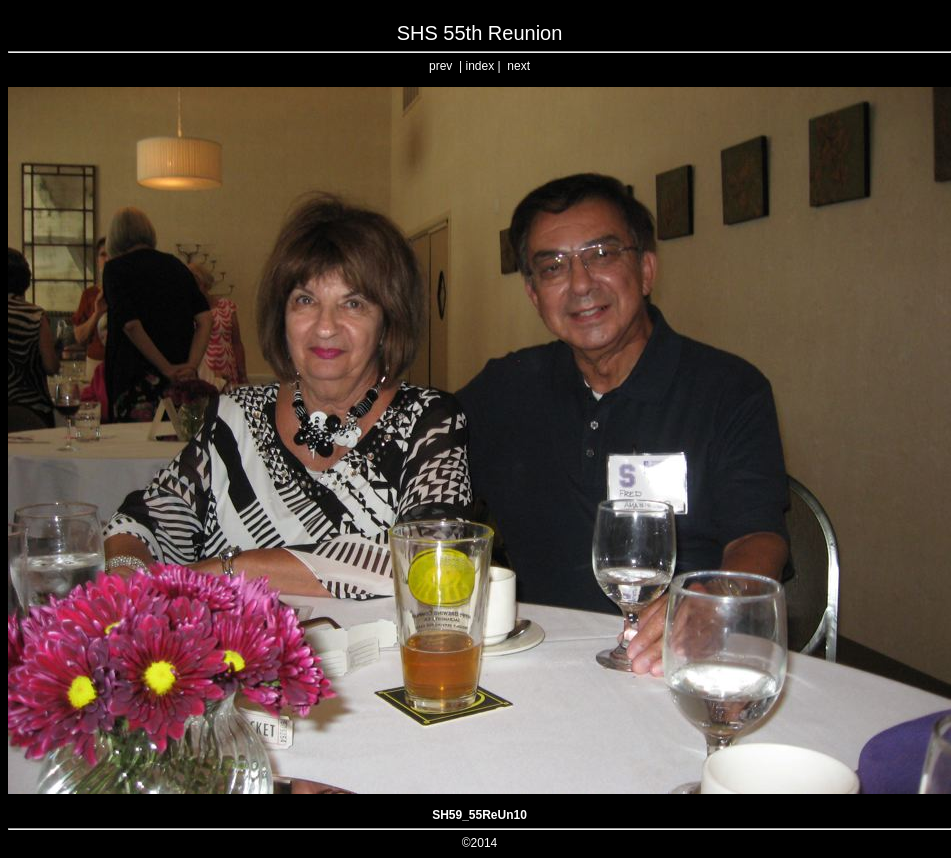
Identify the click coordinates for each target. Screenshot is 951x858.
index (479, 66)
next (518, 66)
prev (440, 66)
